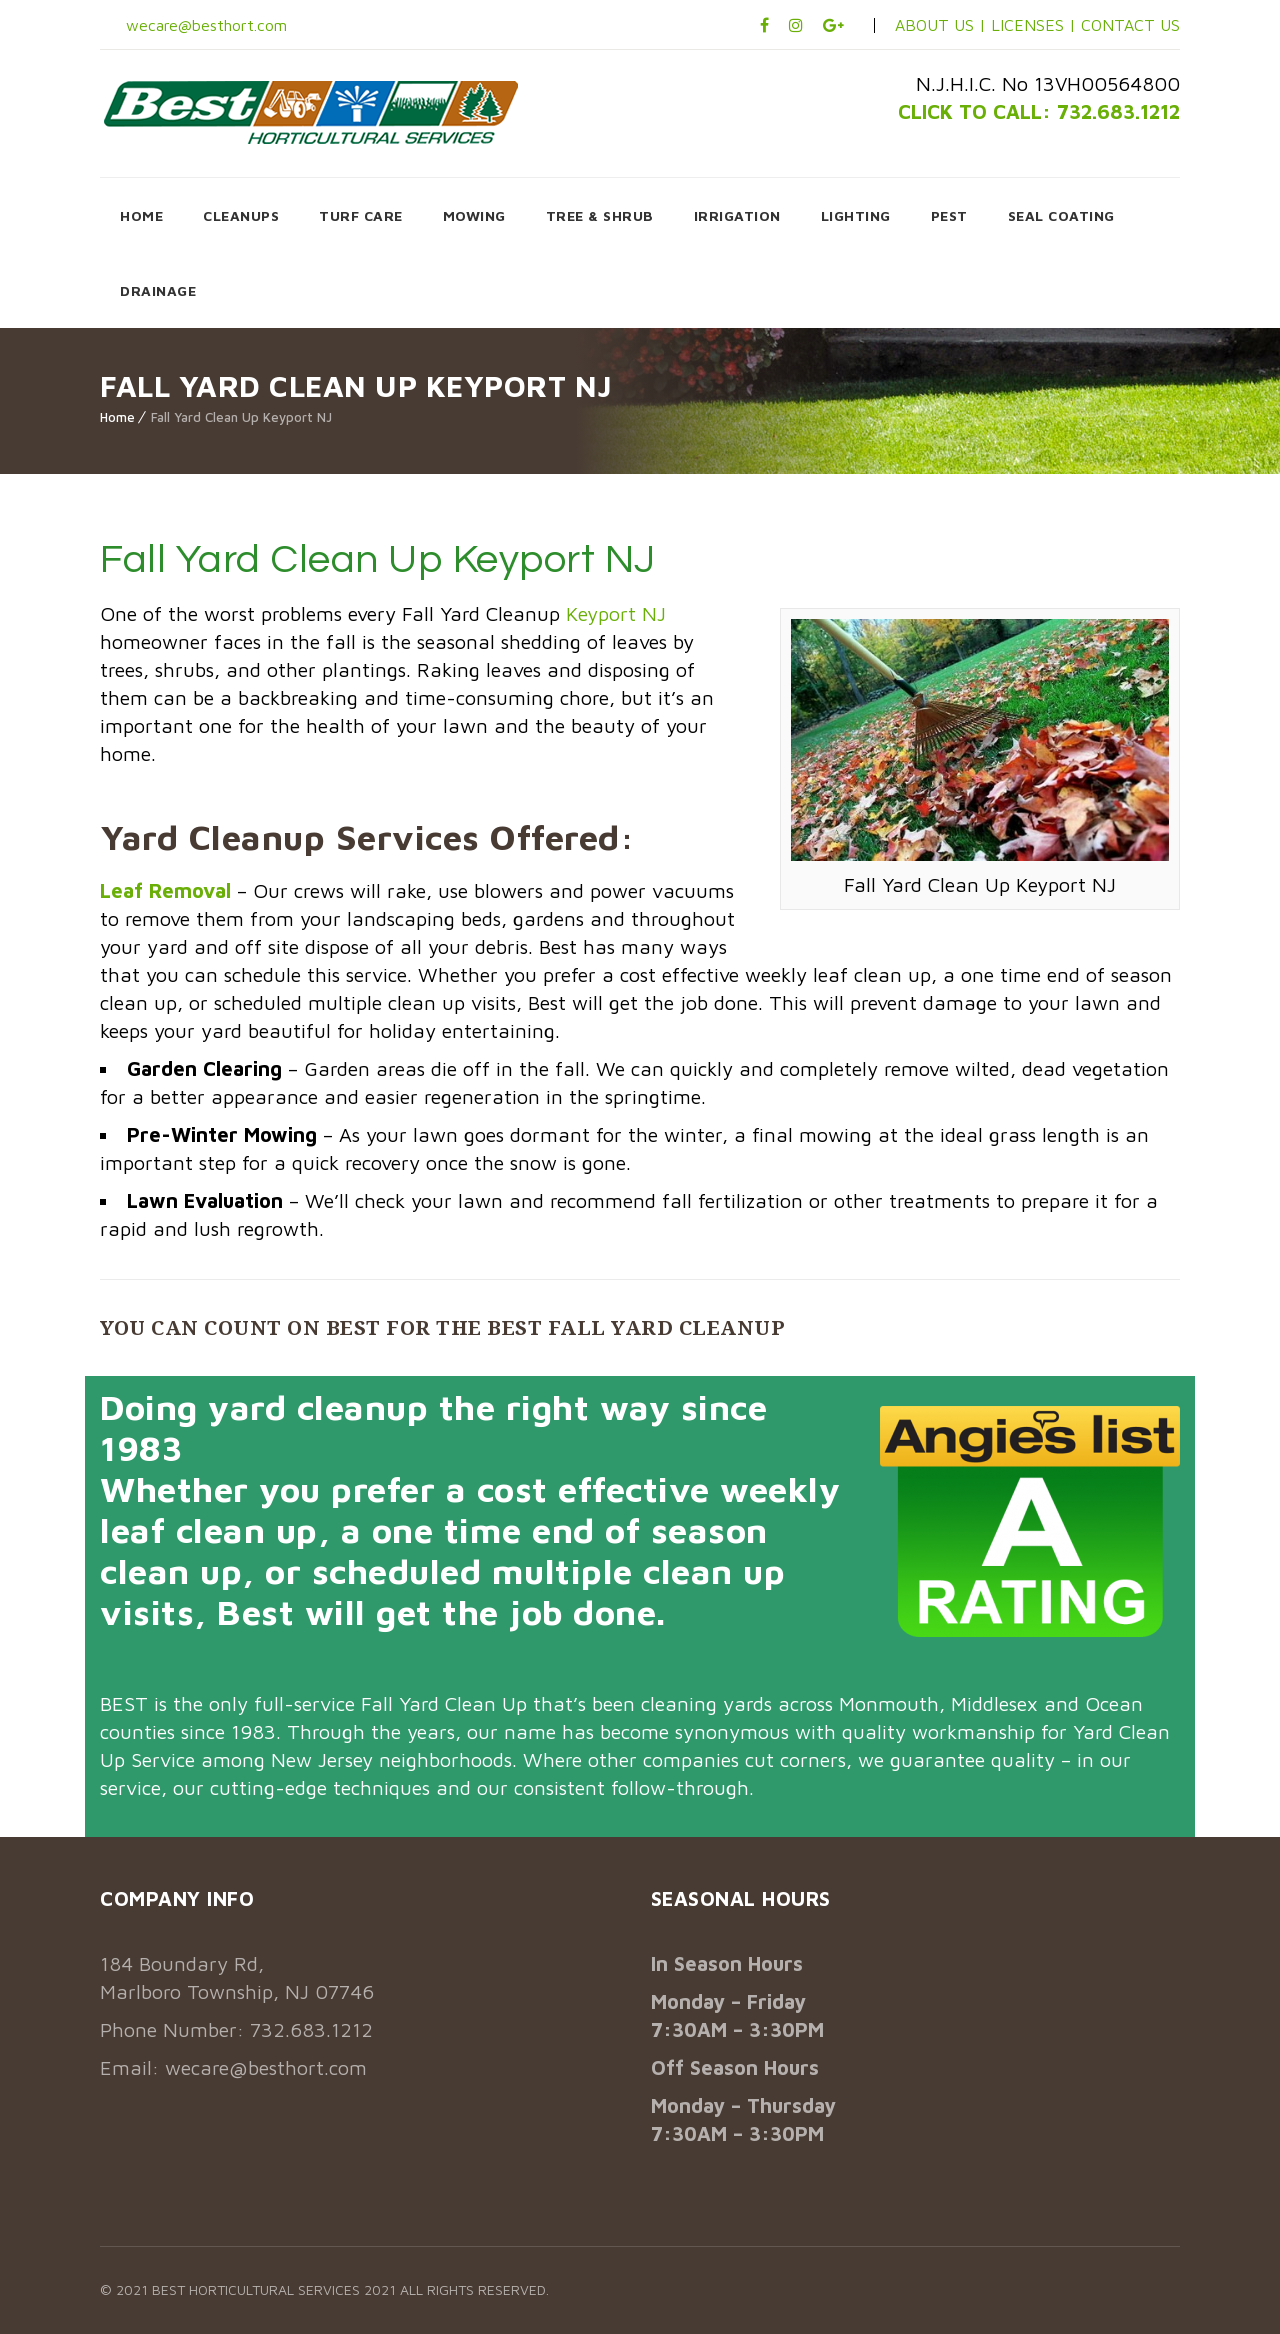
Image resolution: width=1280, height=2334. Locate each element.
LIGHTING (856, 215)
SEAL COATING (1061, 215)
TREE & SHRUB (600, 215)
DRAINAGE (158, 290)
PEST (949, 215)
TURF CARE (361, 215)
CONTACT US (1130, 25)
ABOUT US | (940, 25)
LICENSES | (1036, 25)
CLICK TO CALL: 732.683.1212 (1039, 111)
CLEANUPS (241, 215)
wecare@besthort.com (204, 25)
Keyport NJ (616, 613)
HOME (141, 215)
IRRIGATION (737, 215)
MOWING (474, 215)
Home (117, 417)
